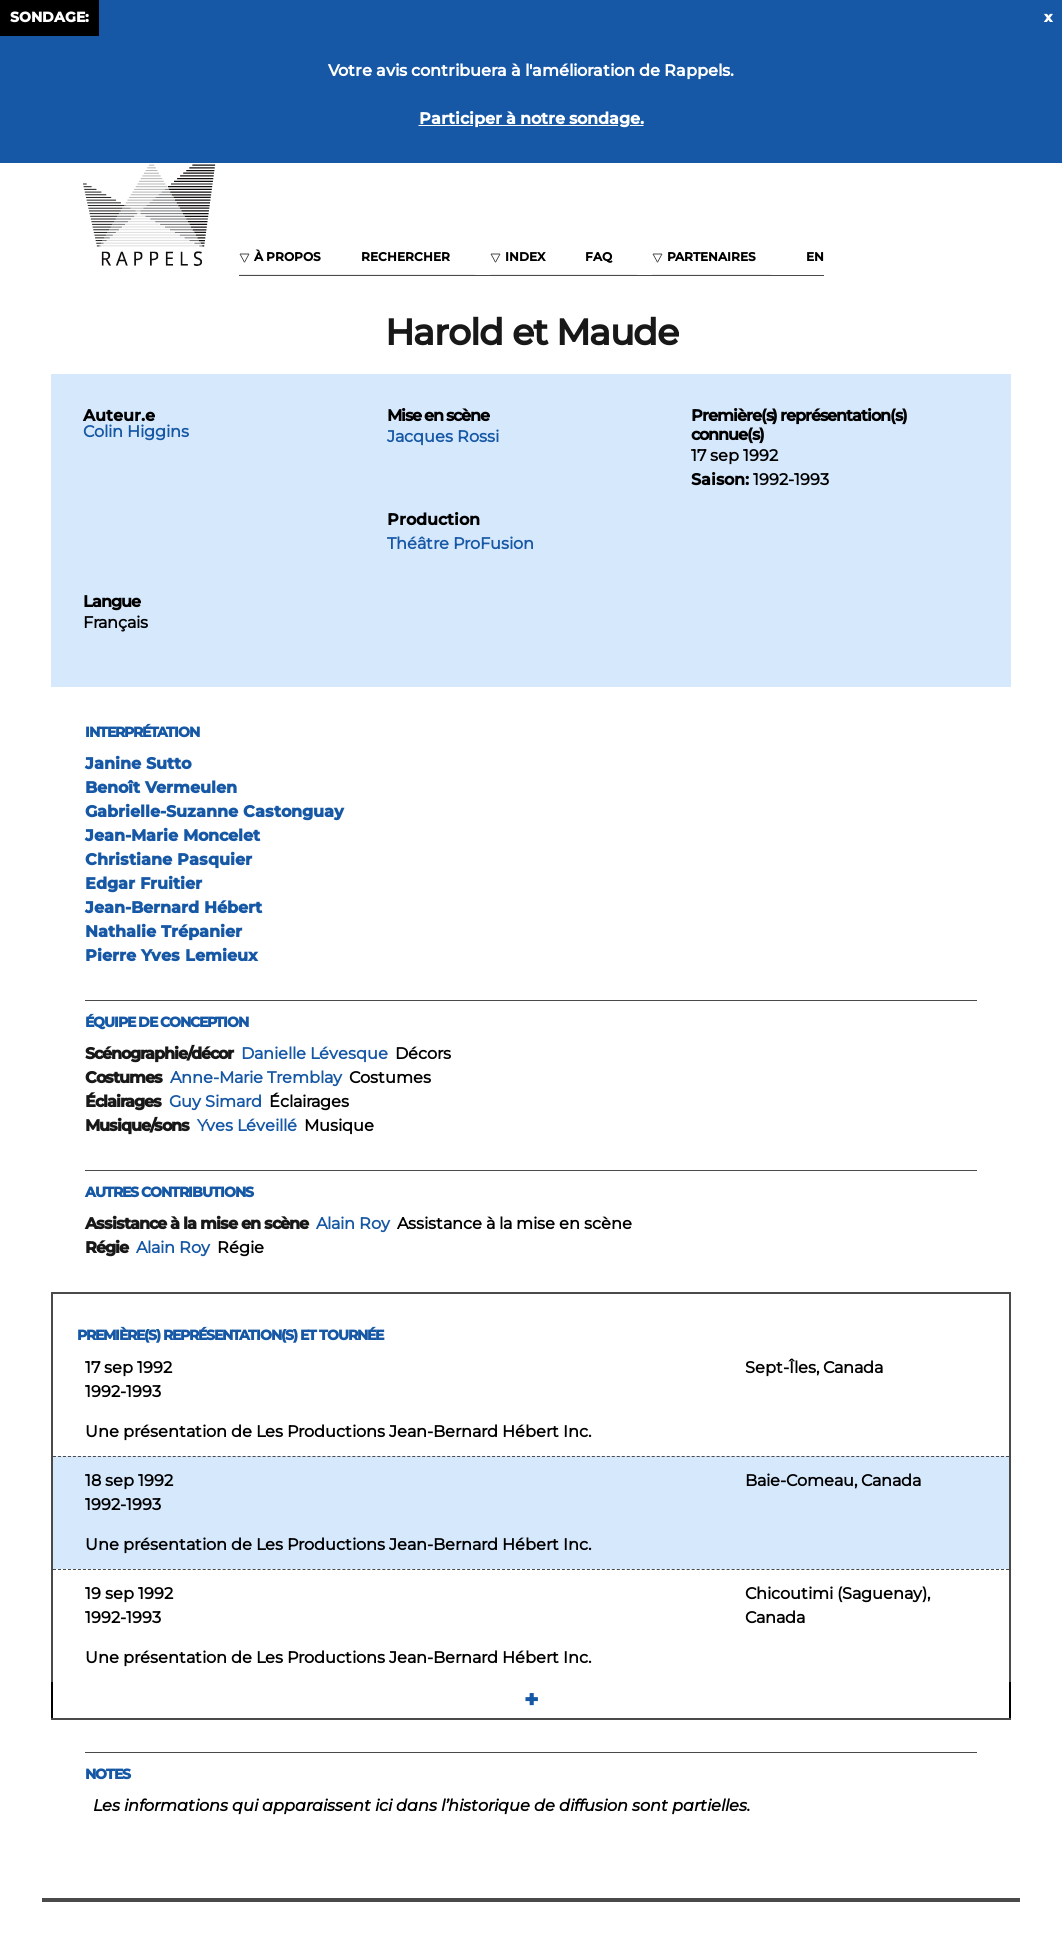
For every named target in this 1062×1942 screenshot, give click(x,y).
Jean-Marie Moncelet (172, 835)
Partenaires (711, 256)
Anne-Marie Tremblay (256, 1077)
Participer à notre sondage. (531, 118)
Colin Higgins (136, 431)
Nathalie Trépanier (163, 931)
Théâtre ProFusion (460, 543)
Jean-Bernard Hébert (173, 907)
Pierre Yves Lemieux (171, 955)
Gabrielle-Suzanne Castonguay (214, 811)
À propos (287, 256)
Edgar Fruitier (143, 883)
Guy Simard (215, 1101)
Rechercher (405, 256)
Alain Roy (353, 1223)
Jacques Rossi (443, 436)
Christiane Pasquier (168, 859)
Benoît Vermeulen (161, 787)
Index (525, 256)
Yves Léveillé (247, 1125)
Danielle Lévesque (314, 1053)
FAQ (598, 256)
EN (815, 256)
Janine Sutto (138, 763)
